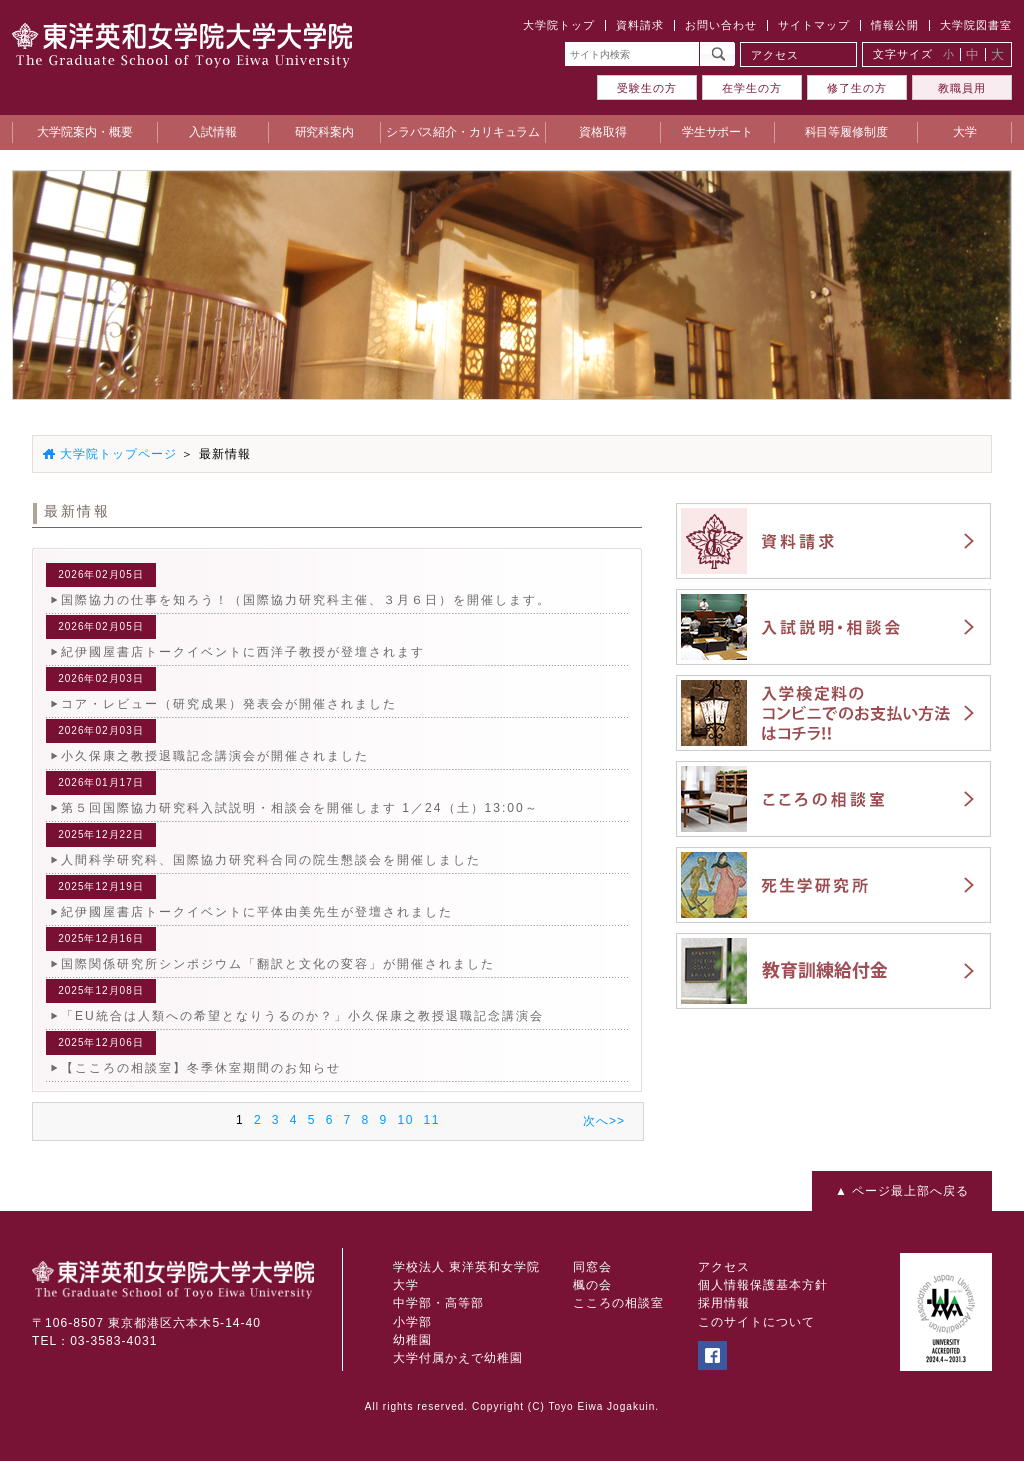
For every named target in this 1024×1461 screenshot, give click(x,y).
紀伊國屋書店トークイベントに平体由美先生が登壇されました (257, 912)
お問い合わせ (721, 25)
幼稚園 (412, 1340)
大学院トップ (559, 25)
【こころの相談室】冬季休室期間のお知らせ (201, 1068)
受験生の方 (647, 88)
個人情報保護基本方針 (763, 1285)
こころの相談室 (618, 1303)
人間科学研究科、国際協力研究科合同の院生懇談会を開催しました (271, 860)
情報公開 (895, 25)
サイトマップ (814, 25)
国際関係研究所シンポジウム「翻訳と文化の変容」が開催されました (278, 964)
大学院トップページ (118, 454)
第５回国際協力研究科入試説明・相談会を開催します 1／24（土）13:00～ (300, 808)
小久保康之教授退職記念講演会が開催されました (215, 756)
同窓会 (592, 1267)
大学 (406, 1285)
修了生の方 (857, 88)
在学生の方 (752, 88)
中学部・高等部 (438, 1303)
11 (432, 1120)
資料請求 (640, 25)
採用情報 (724, 1303)
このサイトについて (756, 1322)
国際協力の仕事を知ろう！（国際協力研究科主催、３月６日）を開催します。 (306, 600)
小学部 (412, 1322)
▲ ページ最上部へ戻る (902, 1191)
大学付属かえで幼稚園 (458, 1358)
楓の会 (592, 1285)
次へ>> (604, 1121)
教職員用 (962, 88)
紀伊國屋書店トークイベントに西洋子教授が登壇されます (243, 652)
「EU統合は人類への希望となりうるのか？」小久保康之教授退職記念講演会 (302, 1016)
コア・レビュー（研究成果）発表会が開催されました (229, 704)
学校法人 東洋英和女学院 (466, 1267)
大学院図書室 (976, 25)
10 (405, 1120)
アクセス (775, 55)
